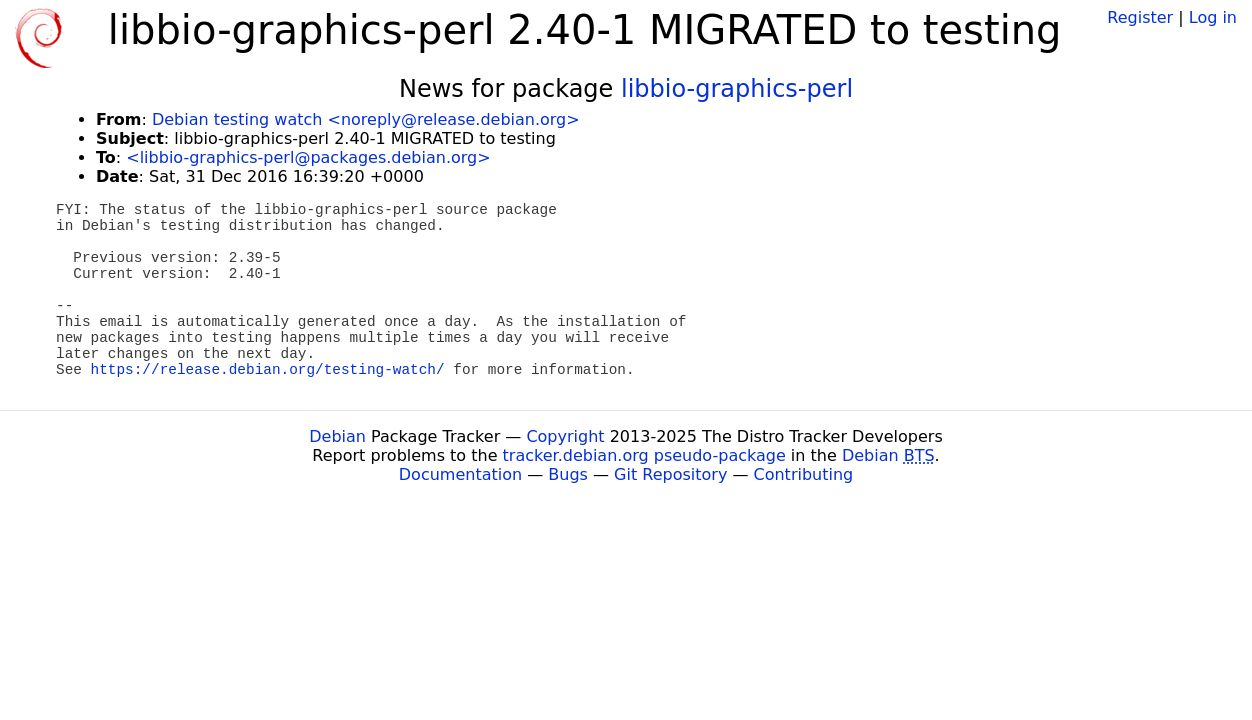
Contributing (804, 474)
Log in (1213, 17)
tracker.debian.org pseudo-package (644, 455)
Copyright (565, 436)
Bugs (568, 474)
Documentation (460, 474)
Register (1140, 17)
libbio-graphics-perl (737, 89)
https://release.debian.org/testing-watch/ (268, 370)
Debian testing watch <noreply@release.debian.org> (366, 119)
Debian (337, 436)
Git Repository (670, 474)
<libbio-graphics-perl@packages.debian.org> (308, 157)
